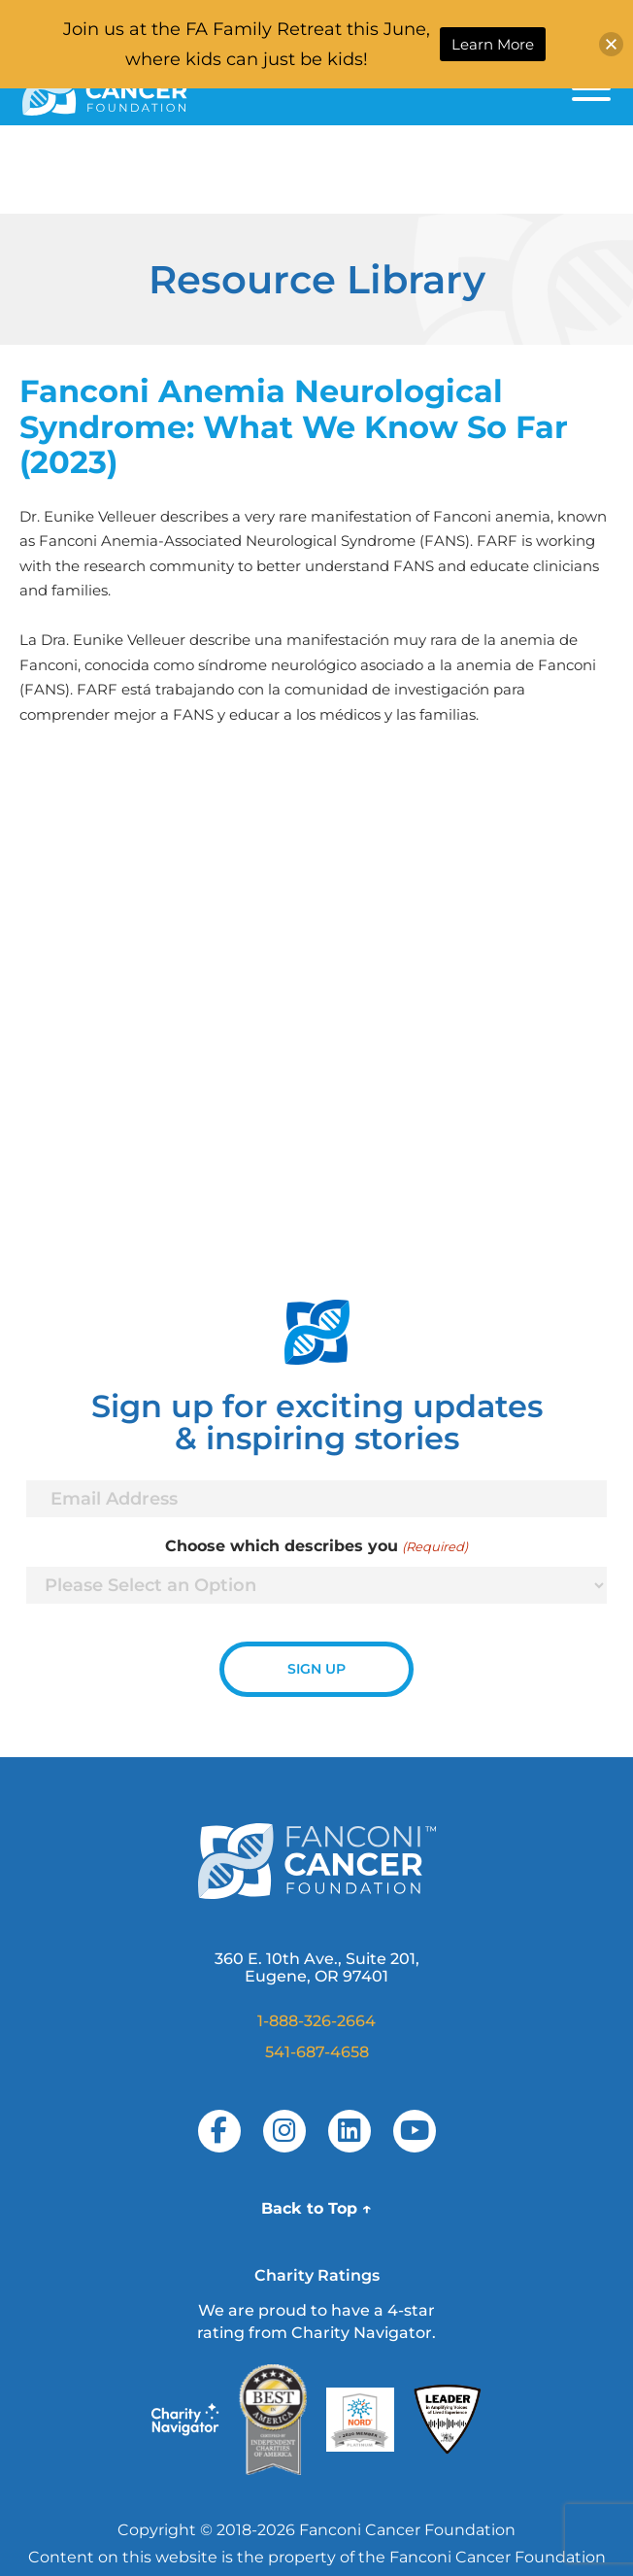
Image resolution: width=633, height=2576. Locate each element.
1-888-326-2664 (316, 2021)
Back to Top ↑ (316, 2208)
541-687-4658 (317, 2052)
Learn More (492, 44)
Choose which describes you (316, 1546)
